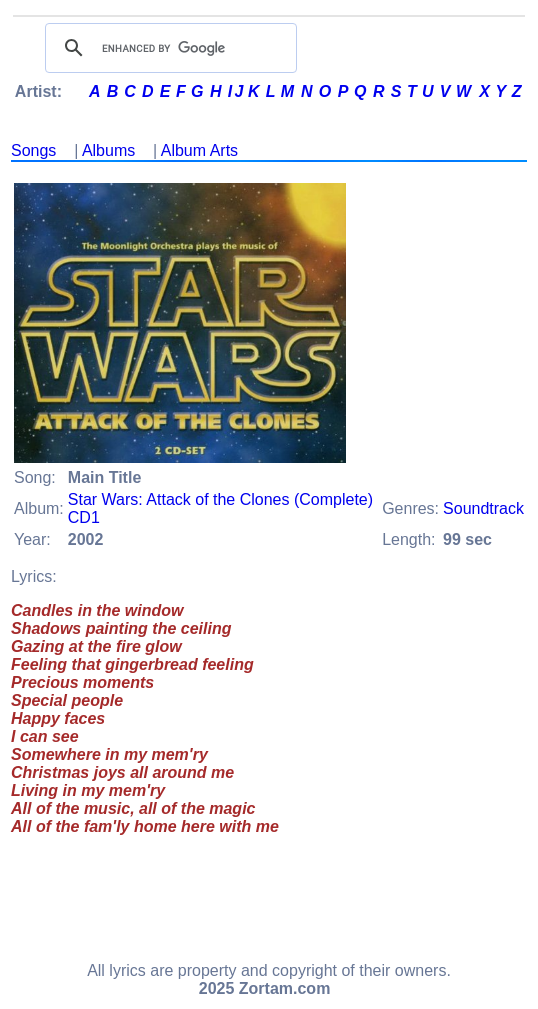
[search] (168, 48)
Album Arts (199, 150)
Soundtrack (483, 508)
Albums (108, 150)
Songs (33, 150)
